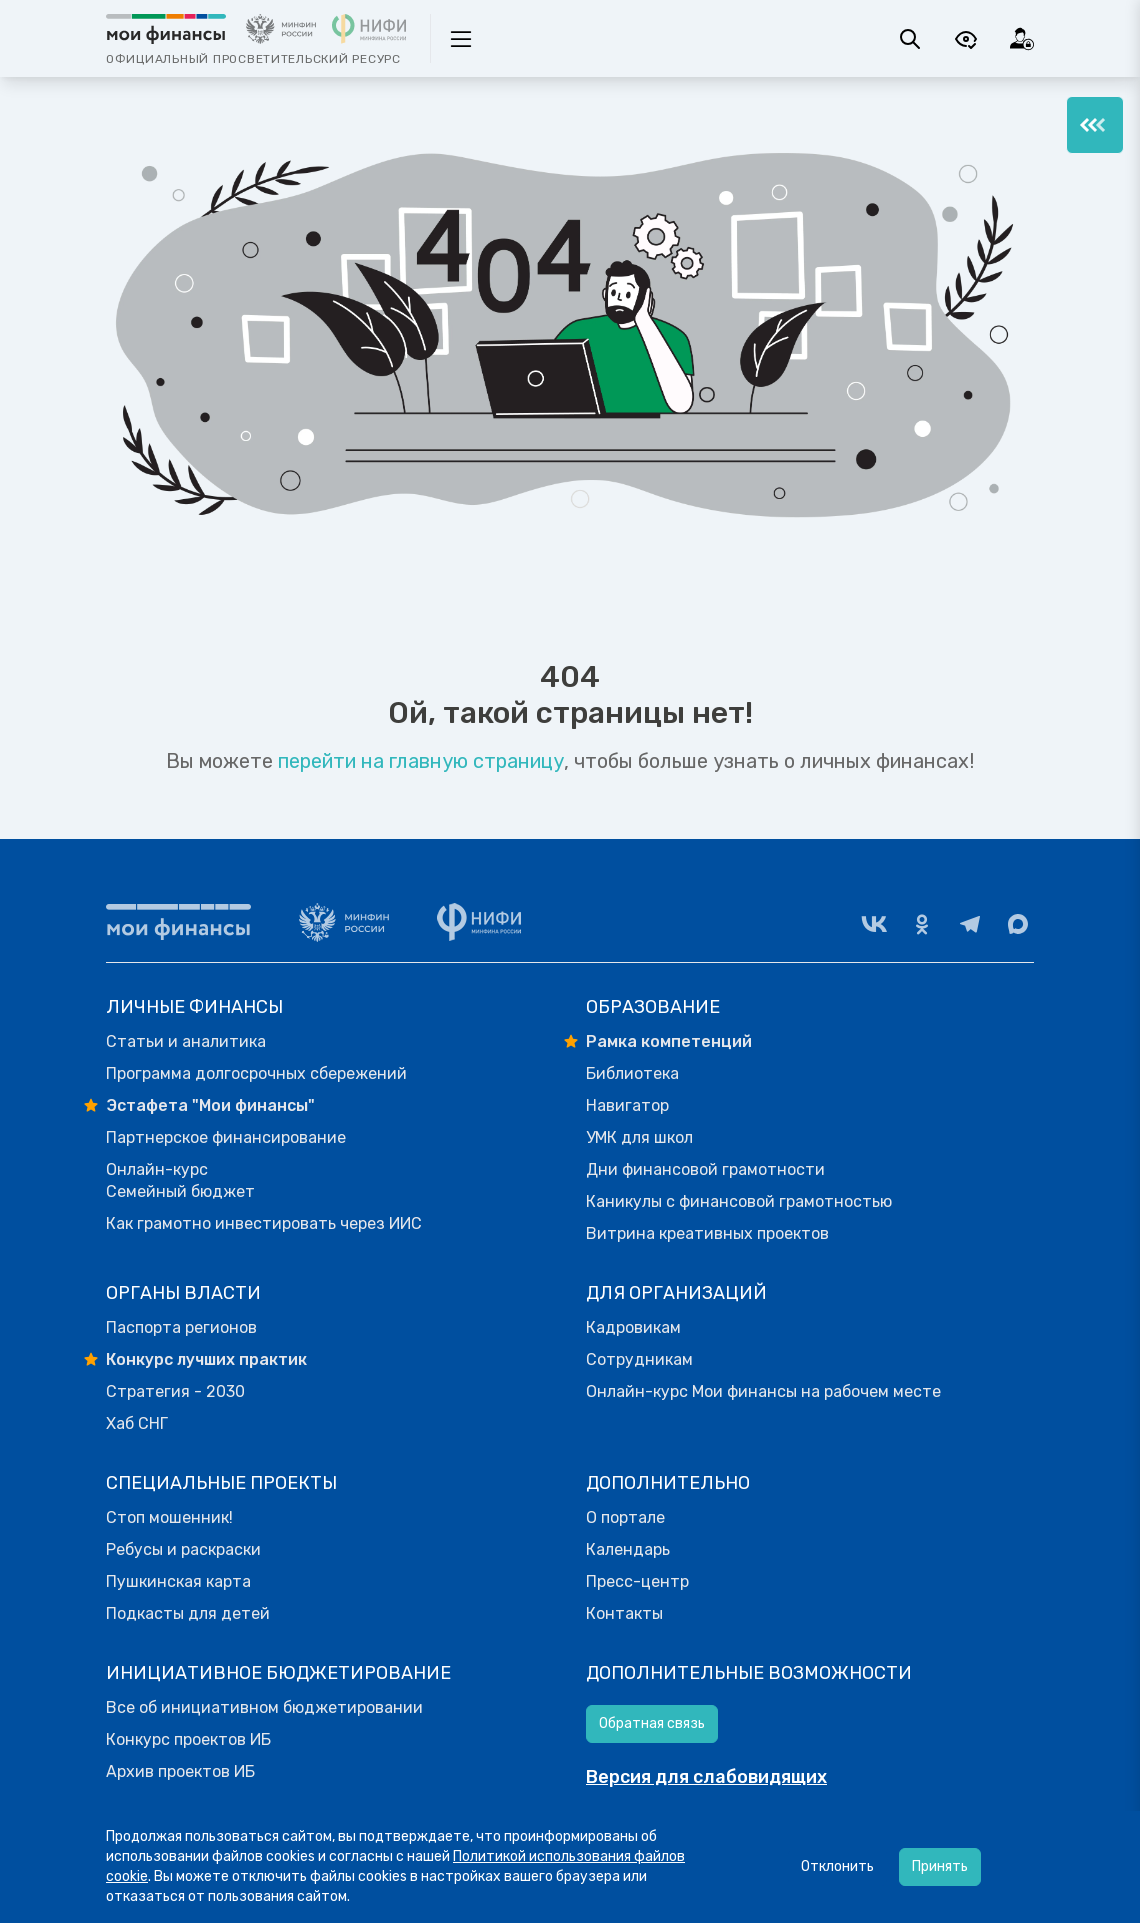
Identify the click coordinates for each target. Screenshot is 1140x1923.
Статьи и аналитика (186, 1041)
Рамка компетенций (669, 1041)
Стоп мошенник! (169, 1517)
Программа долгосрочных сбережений (256, 1073)
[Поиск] (910, 39)
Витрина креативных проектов (707, 1233)
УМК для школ (639, 1137)
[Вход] (1022, 39)
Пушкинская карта (178, 1581)
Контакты (624, 1613)
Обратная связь (652, 1723)
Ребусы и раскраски (183, 1549)
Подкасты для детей (188, 1613)
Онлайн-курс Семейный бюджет (180, 1180)
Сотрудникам (639, 1359)
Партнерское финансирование (226, 1137)
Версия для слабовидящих (706, 1777)
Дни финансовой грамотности (705, 1169)
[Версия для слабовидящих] (966, 39)
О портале (625, 1517)
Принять (940, 1866)
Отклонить (837, 1866)
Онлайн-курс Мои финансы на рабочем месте (763, 1391)
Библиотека (632, 1073)
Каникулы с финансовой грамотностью (739, 1201)
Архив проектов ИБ (180, 1771)
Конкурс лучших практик (206, 1359)
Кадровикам (633, 1327)
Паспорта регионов (181, 1327)
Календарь (628, 1549)
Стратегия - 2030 (175, 1391)
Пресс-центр (637, 1581)
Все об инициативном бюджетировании (264, 1707)
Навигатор (627, 1105)
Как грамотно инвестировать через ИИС (264, 1223)
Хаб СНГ (137, 1423)
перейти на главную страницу (421, 761)
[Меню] (1095, 125)
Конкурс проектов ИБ (188, 1739)
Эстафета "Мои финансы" (210, 1105)
